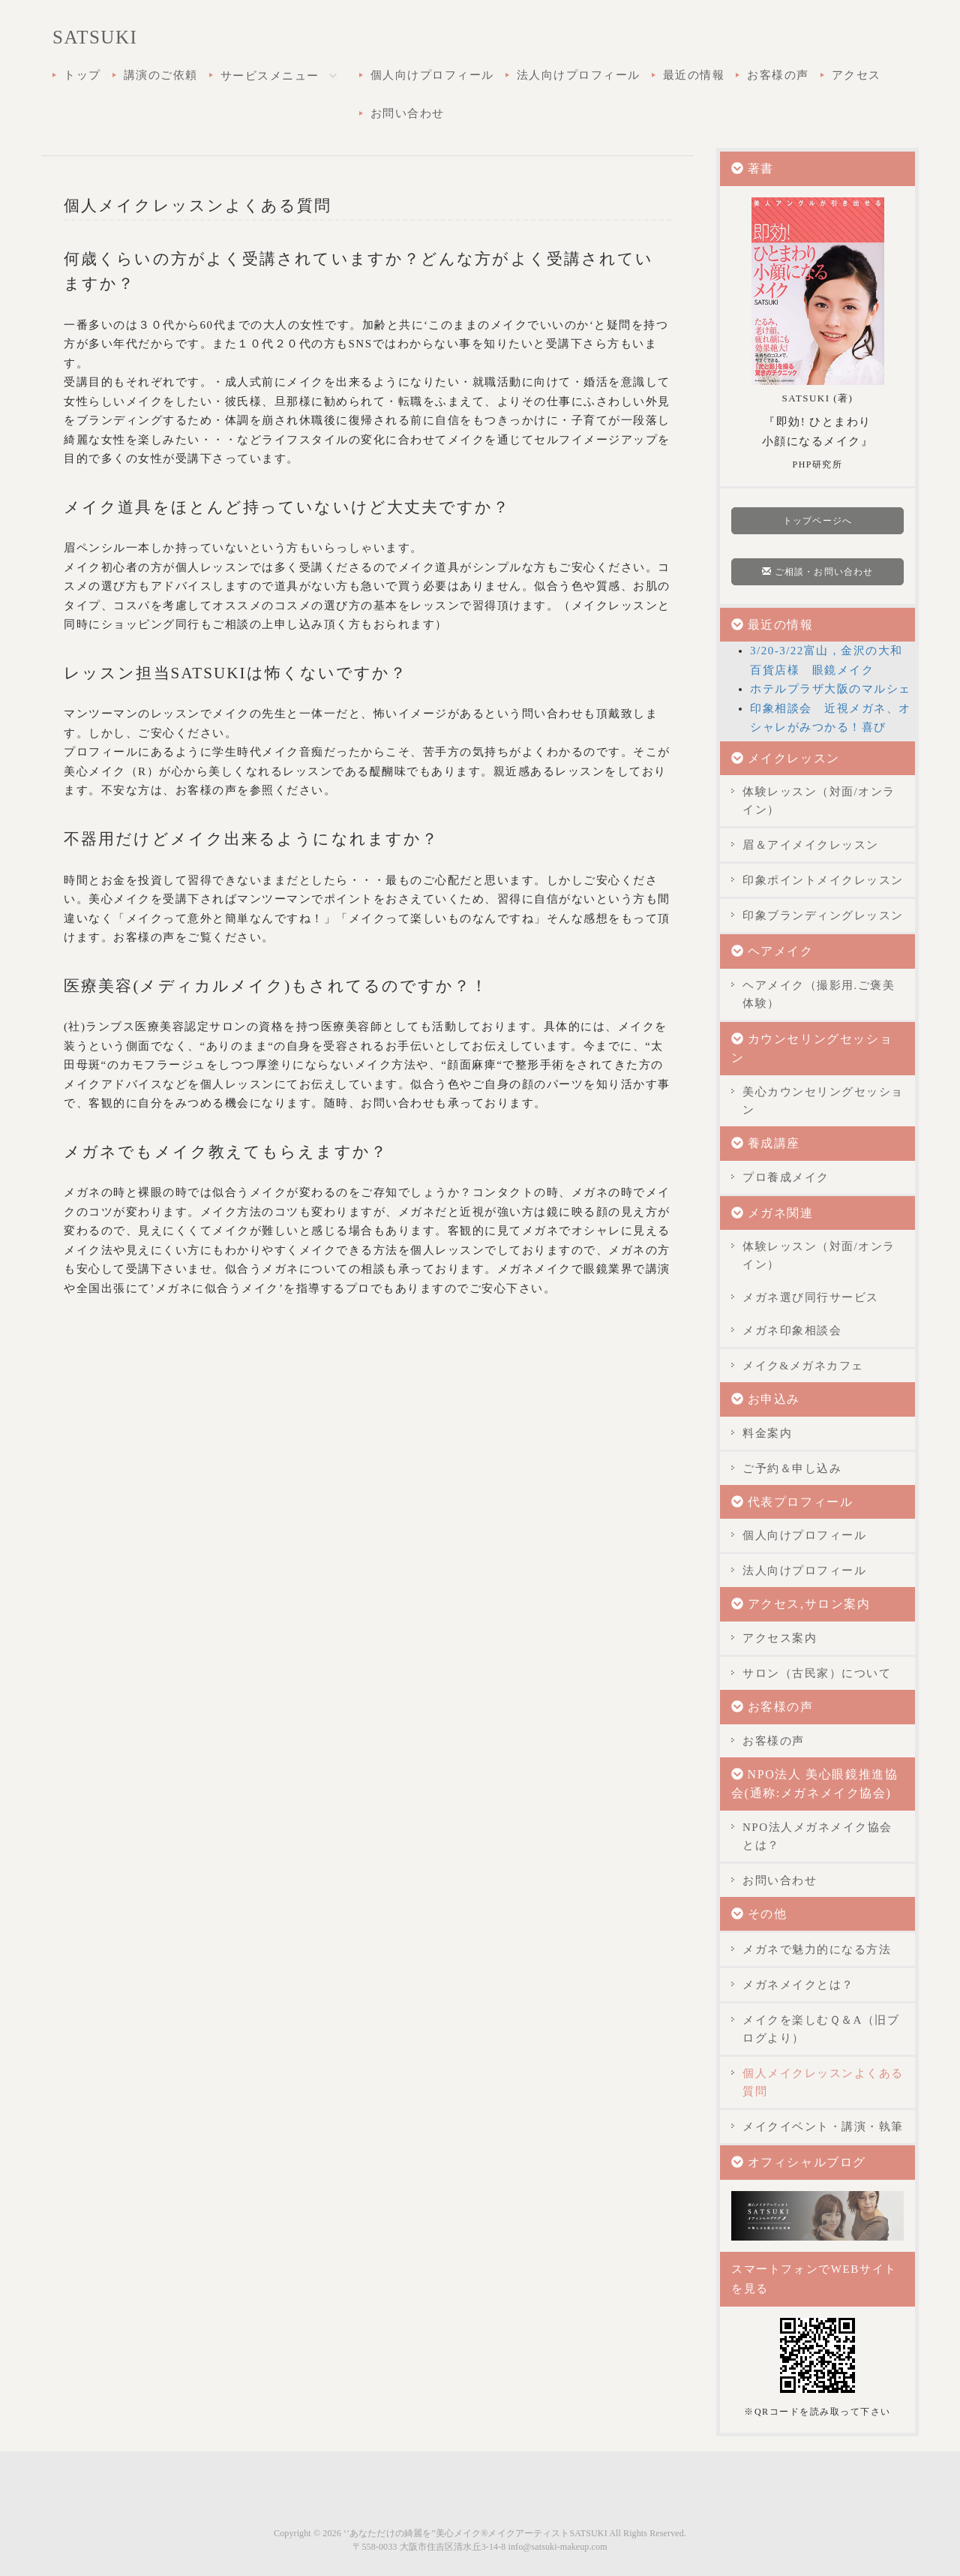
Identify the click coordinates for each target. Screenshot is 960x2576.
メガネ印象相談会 (792, 1330)
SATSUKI (94, 37)
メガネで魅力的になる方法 (816, 1949)
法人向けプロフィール (578, 75)
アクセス (856, 75)
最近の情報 (694, 75)
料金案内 (767, 1433)
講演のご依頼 (161, 75)
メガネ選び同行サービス (810, 1297)
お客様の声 (778, 75)
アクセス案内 (779, 1638)
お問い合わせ (407, 113)
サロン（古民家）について (816, 1673)
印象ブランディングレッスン (823, 915)
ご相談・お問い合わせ (817, 572)
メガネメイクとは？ (798, 1985)
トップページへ (817, 521)
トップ (82, 75)
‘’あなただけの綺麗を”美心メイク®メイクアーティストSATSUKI (476, 2533)
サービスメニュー (284, 77)
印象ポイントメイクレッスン (823, 880)
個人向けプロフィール (432, 75)
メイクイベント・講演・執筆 (823, 2127)
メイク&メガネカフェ (803, 1366)
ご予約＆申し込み (792, 1468)
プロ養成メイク (786, 1177)
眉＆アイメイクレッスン (810, 845)
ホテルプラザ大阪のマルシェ (830, 689)
